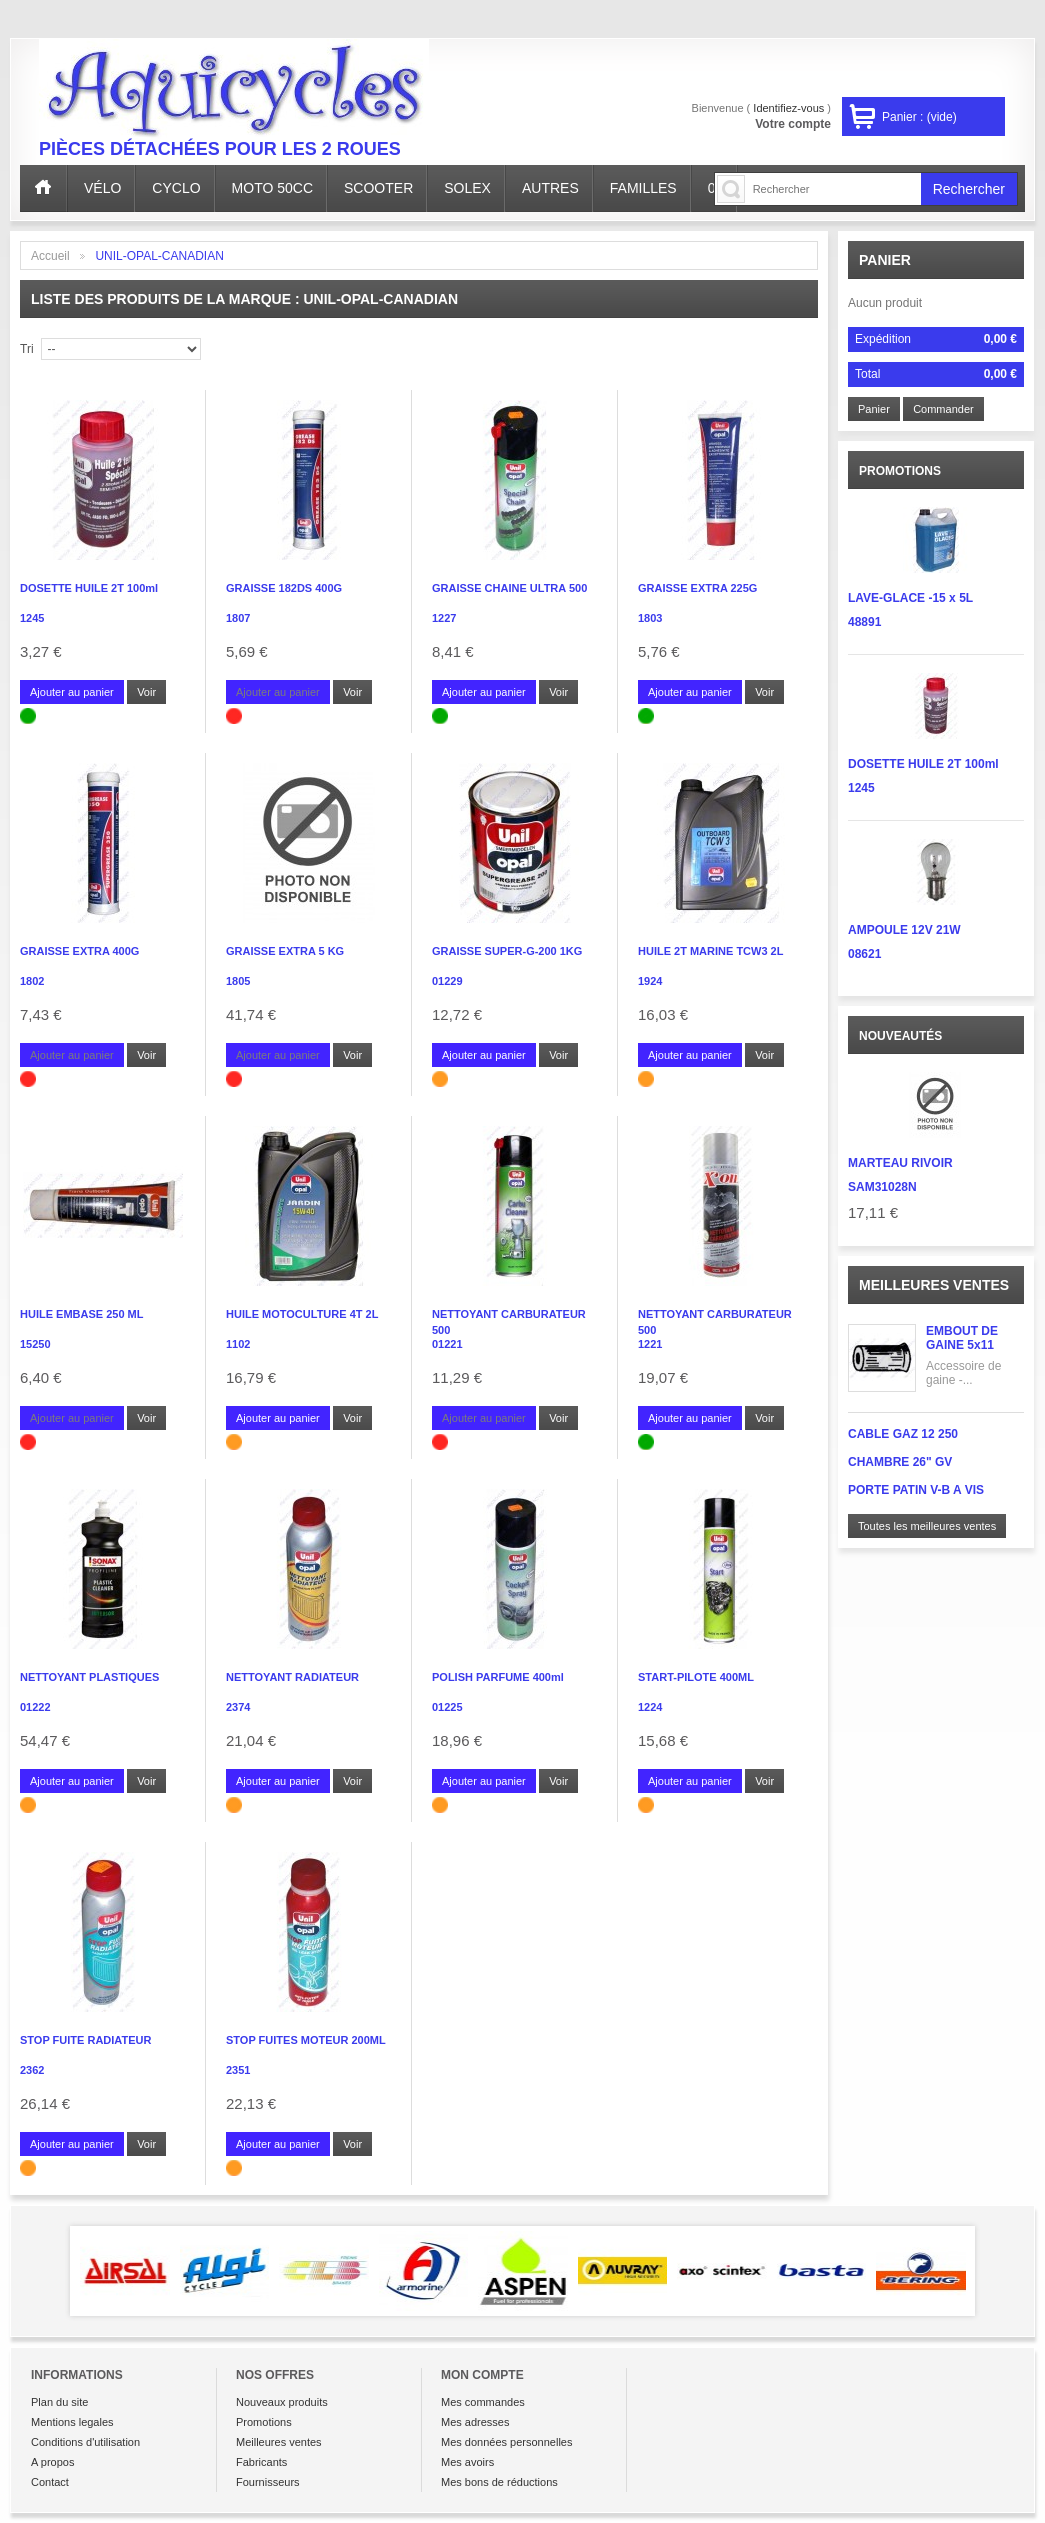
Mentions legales (72, 2422)
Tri (27, 349)
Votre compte (793, 124)
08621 (864, 954)
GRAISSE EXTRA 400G (79, 951)
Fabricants (261, 2462)
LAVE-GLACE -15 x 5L (910, 598)
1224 (650, 1707)
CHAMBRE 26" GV (900, 1462)
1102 (238, 1344)
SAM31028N (882, 1187)
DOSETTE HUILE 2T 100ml (89, 588)
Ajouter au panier (72, 692)
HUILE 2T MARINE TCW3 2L (710, 951)
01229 (447, 981)
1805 (238, 981)
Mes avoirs (467, 2462)
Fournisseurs (268, 2482)
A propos (52, 2462)
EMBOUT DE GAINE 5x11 (962, 1338)
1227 (444, 618)
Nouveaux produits (282, 2402)
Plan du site (59, 2402)
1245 (32, 618)
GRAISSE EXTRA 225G (697, 588)
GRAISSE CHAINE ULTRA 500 (509, 588)
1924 (650, 981)
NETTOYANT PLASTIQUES (89, 1677)
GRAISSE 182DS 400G (284, 588)
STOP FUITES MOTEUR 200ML (306, 2040)
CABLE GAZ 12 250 (903, 1434)
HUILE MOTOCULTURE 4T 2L (302, 1314)
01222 (35, 1707)
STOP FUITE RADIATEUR (85, 2040)
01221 (447, 1344)
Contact (50, 2482)
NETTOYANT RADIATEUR (292, 1677)
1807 (238, 618)
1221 (650, 1344)
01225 (447, 1707)
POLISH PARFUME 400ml (498, 1677)
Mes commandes (483, 2402)
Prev (41, 2271)
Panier (885, 260)
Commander (943, 409)
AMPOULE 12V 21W (904, 930)
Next (1004, 2271)
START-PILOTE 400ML (696, 1677)
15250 (35, 1344)
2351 (238, 2070)
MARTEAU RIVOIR (900, 1163)
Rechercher (969, 189)
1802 (32, 981)
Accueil (50, 256)
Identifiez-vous (788, 108)
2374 (238, 1707)
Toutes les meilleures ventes (927, 1526)
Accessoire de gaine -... (963, 1373)
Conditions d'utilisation (85, 2442)
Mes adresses (475, 2422)
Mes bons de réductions (499, 2482)
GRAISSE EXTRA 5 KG (285, 951)
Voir (146, 692)
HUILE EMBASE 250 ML (81, 1314)
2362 (32, 2070)
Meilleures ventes (934, 1285)
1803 (650, 618)
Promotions (264, 2422)
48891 (864, 622)
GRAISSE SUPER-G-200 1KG (507, 951)
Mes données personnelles (506, 2442)
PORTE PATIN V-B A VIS (916, 1490)
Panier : (919, 117)
